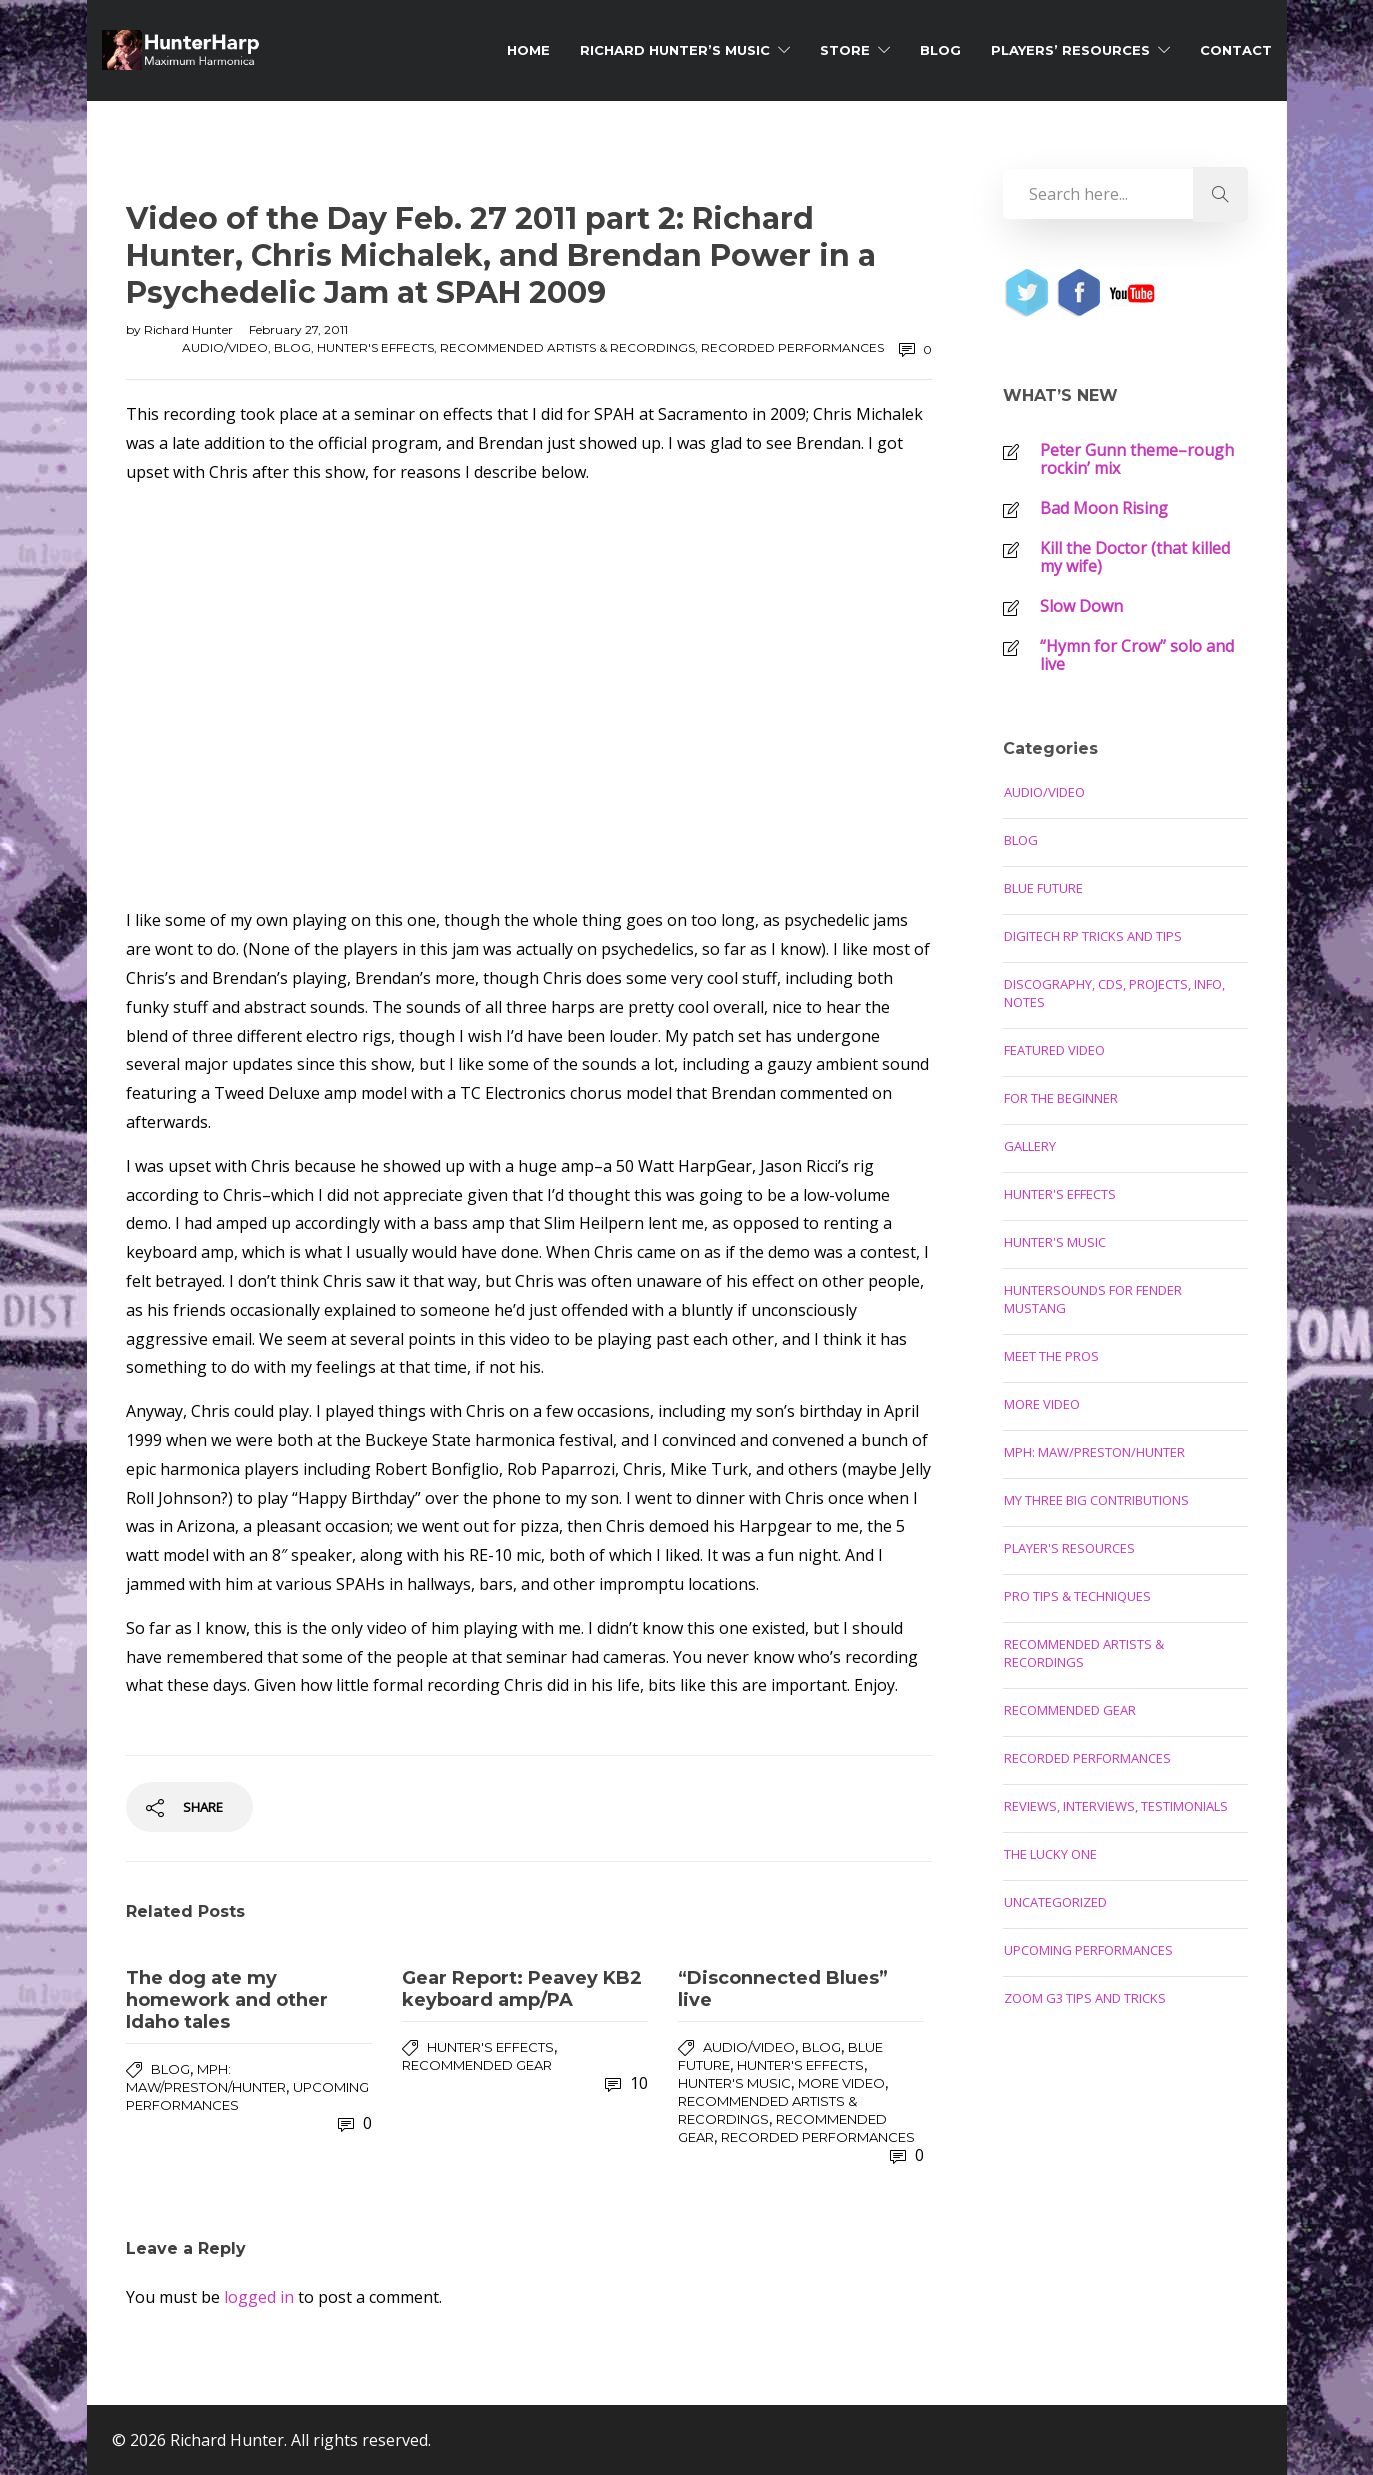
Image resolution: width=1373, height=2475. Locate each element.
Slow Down (1081, 606)
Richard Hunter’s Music (675, 50)
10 (626, 2083)
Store (845, 50)
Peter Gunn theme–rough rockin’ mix (1137, 459)
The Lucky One (1050, 1854)
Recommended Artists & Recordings (567, 347)
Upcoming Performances (1088, 1950)
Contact (1236, 50)
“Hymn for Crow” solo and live (1137, 655)
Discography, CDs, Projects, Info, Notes (1114, 993)
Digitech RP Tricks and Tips (1093, 936)
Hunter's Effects (375, 347)
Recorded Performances (792, 347)
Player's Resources (1069, 1548)
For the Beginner (1061, 1098)
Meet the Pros (1051, 1356)
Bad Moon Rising (1104, 508)
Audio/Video (225, 347)
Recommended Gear (477, 2065)
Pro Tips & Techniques (1077, 1596)
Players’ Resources (1070, 50)
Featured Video (1054, 1050)
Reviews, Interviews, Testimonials (1116, 1806)
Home (528, 50)
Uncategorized (1055, 1902)
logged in (259, 2297)
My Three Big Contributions (1096, 1500)
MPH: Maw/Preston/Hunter (1094, 1452)
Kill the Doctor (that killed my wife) (1135, 557)
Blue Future (1043, 888)
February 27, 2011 (298, 329)
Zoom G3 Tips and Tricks (1085, 1998)
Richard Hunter (190, 329)
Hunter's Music (734, 2083)
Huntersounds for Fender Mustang (1093, 1299)
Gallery (1030, 1146)
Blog (940, 50)
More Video (841, 2083)
